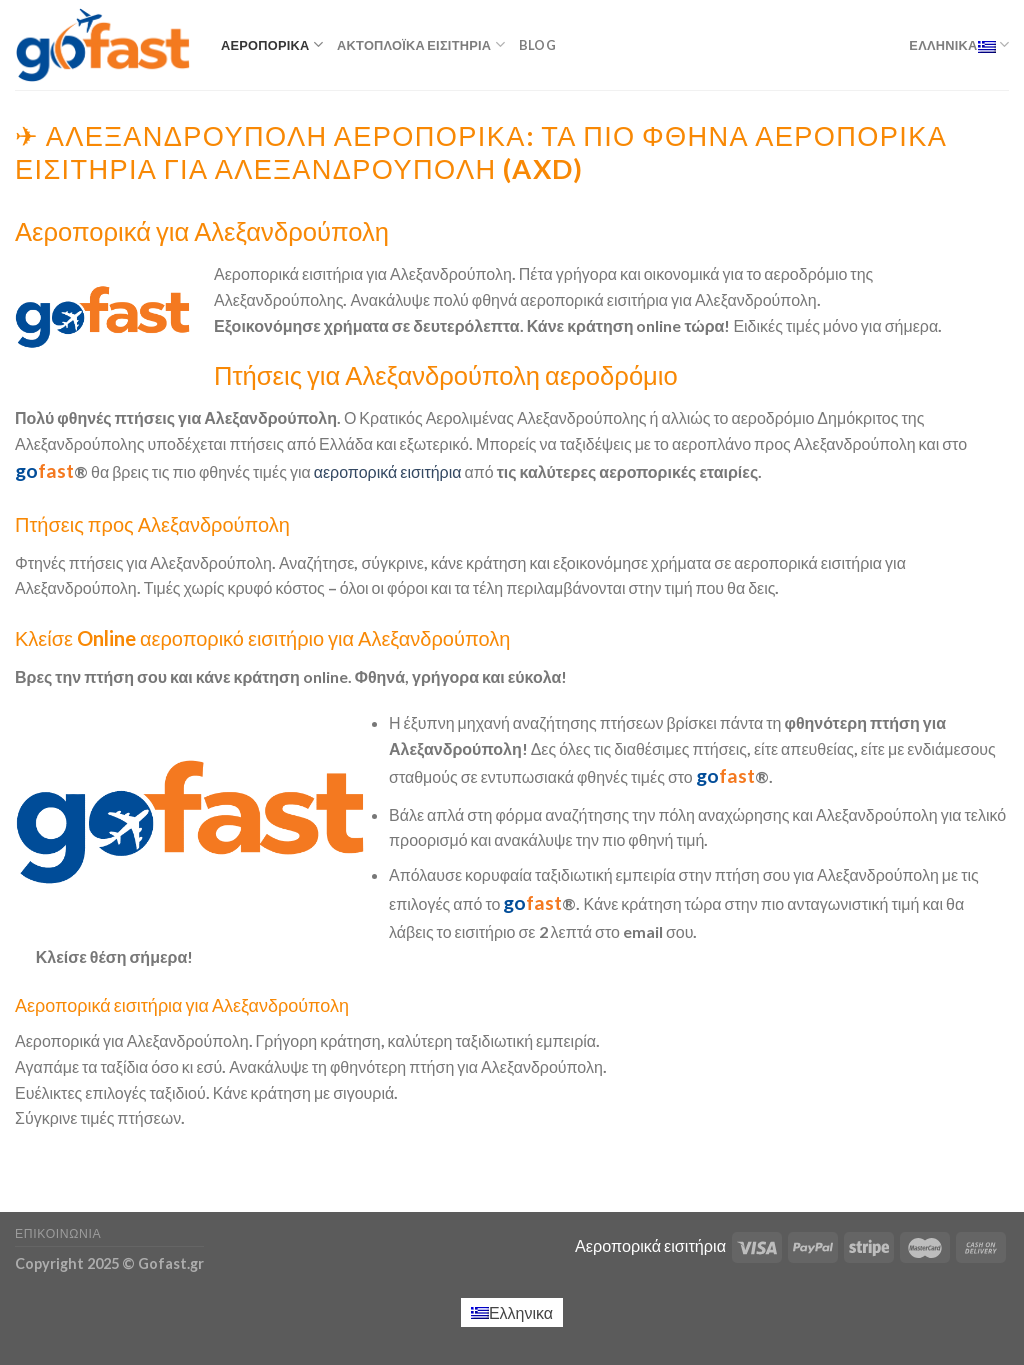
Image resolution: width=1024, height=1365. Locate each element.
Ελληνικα (959, 44)
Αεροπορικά (272, 44)
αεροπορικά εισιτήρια (388, 471)
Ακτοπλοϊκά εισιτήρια (421, 44)
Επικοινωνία (58, 1233)
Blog (537, 45)
